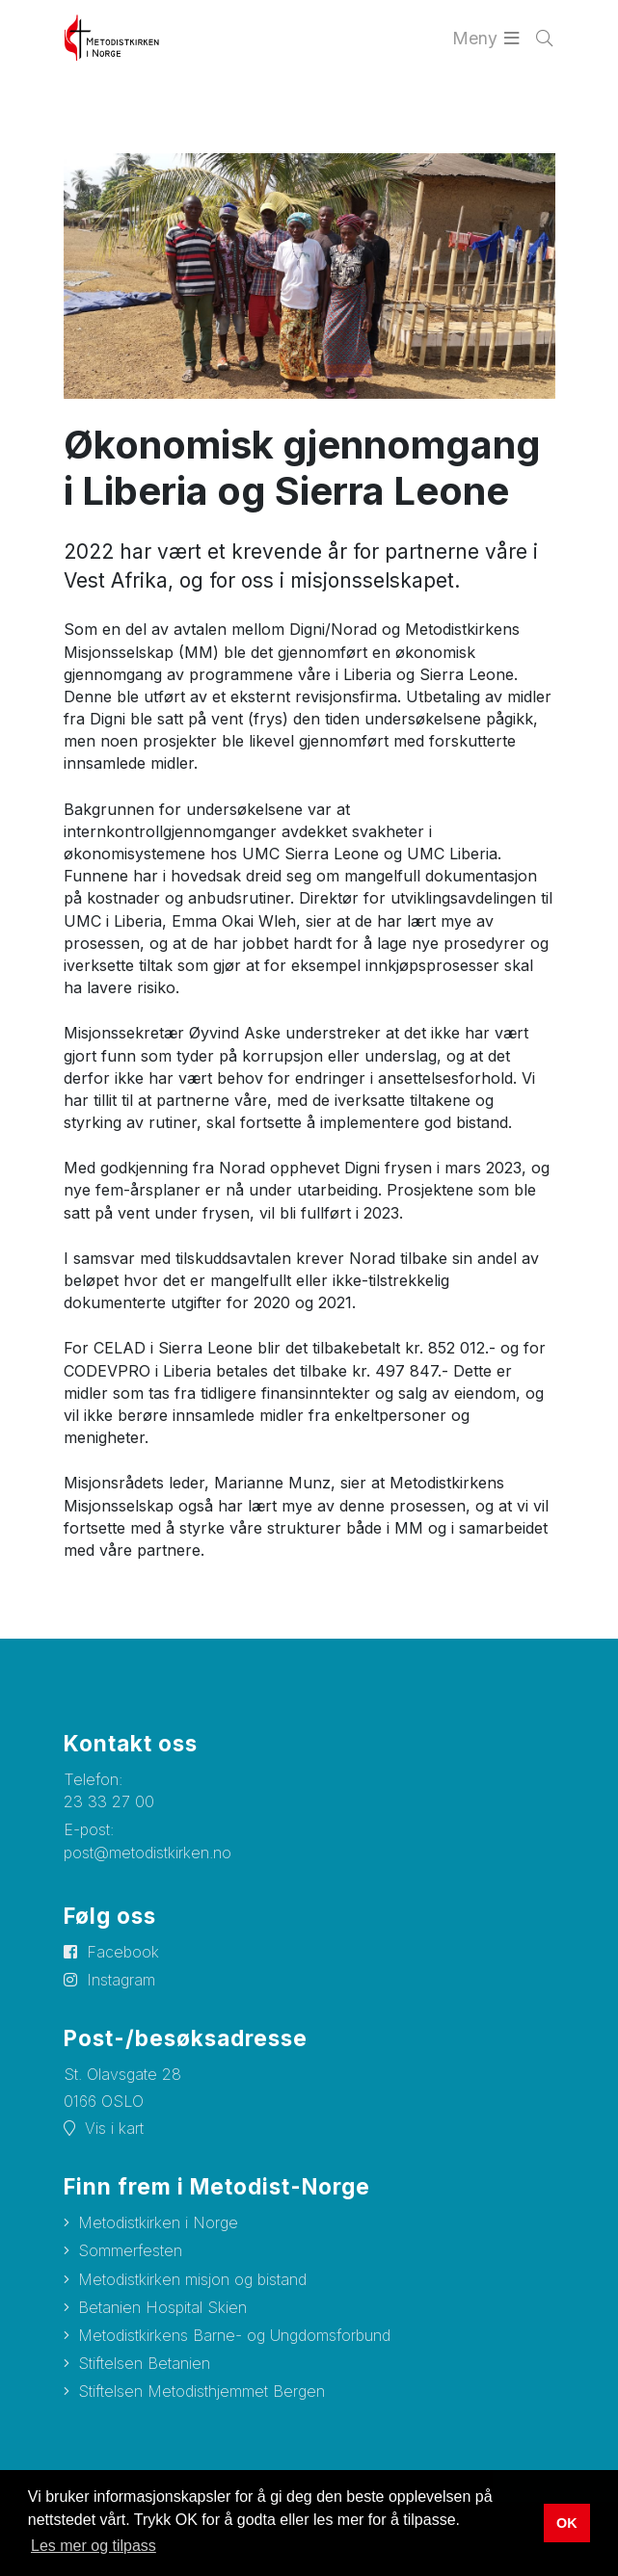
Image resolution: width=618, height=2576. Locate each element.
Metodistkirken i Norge (158, 2222)
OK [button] (567, 2523)
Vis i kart (114, 2128)
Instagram (121, 1979)
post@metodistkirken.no (147, 1852)
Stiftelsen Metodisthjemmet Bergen (201, 2391)
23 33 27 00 (109, 1801)
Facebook (123, 1951)
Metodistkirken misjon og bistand (192, 2279)
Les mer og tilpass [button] (93, 2545)
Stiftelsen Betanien (144, 2363)
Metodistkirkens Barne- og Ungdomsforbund (234, 2335)
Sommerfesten (130, 2250)
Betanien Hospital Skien (162, 2307)
